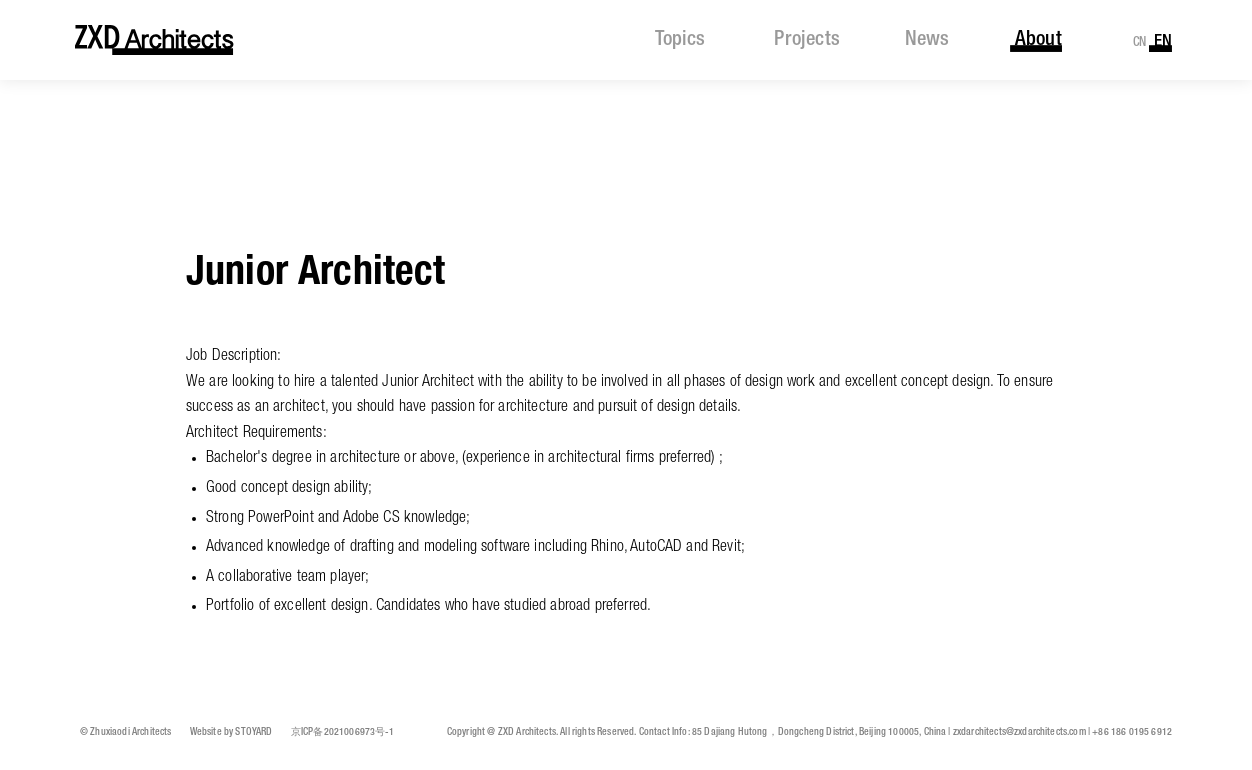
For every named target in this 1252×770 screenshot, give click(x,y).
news (927, 40)
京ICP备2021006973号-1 (343, 732)
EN (1163, 41)
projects (806, 40)
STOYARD (253, 732)
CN (1140, 42)
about (1038, 40)
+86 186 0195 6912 (1132, 732)
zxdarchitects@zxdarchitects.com (1019, 732)
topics (680, 40)
